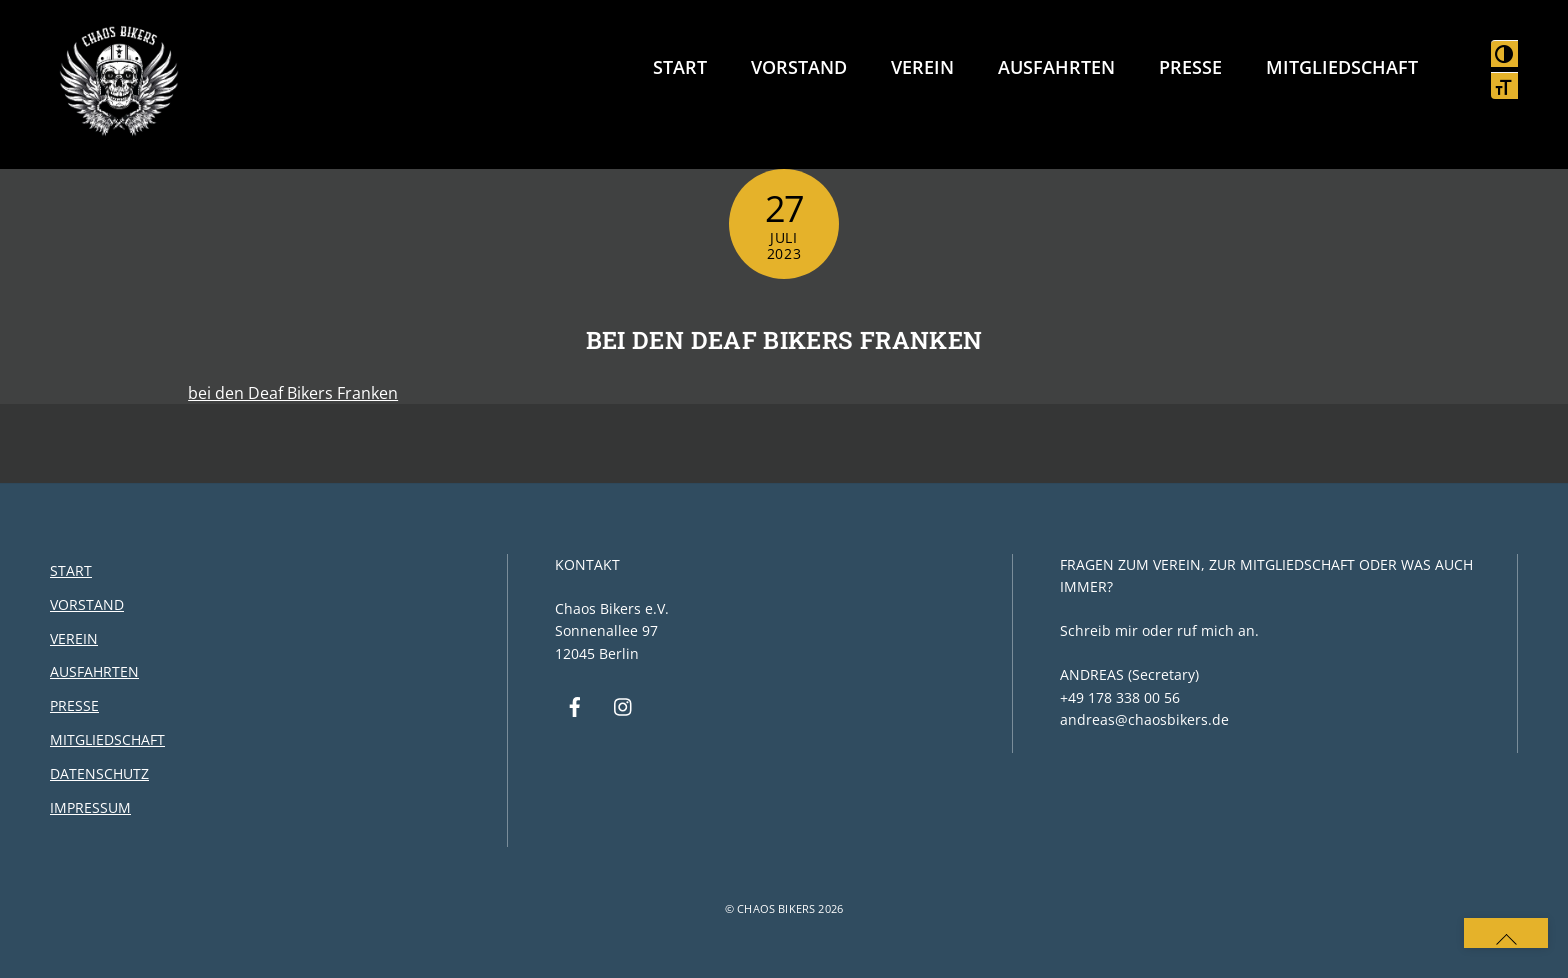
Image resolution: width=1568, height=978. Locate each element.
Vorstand (799, 67)
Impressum (90, 807)
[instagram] (624, 705)
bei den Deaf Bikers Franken (784, 340)
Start (680, 67)
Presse (1190, 67)
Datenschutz (99, 773)
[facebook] (575, 705)
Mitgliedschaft (1342, 67)
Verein (922, 67)
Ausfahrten (1056, 67)
